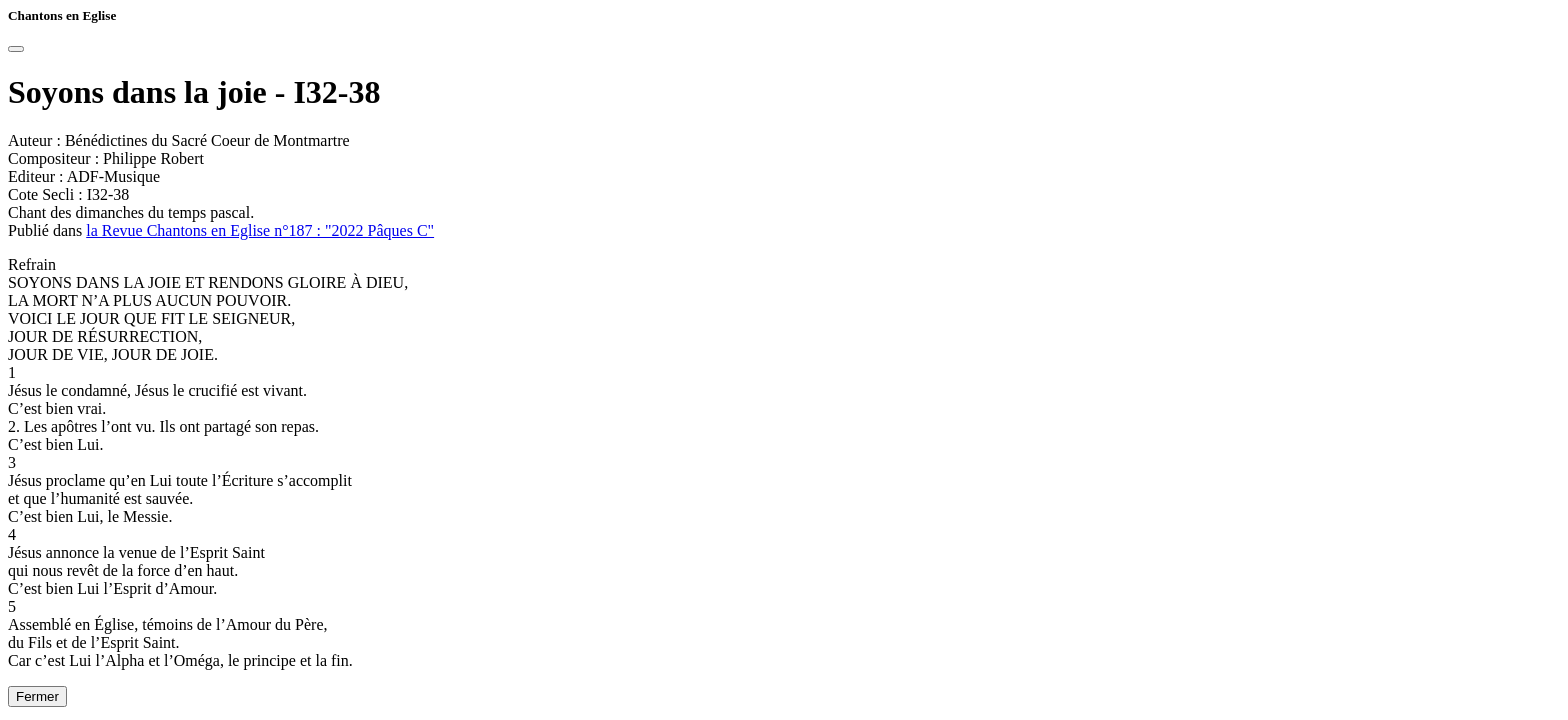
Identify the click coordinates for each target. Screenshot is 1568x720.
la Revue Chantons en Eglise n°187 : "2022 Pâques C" (260, 230)
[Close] (16, 49)
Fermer (37, 696)
